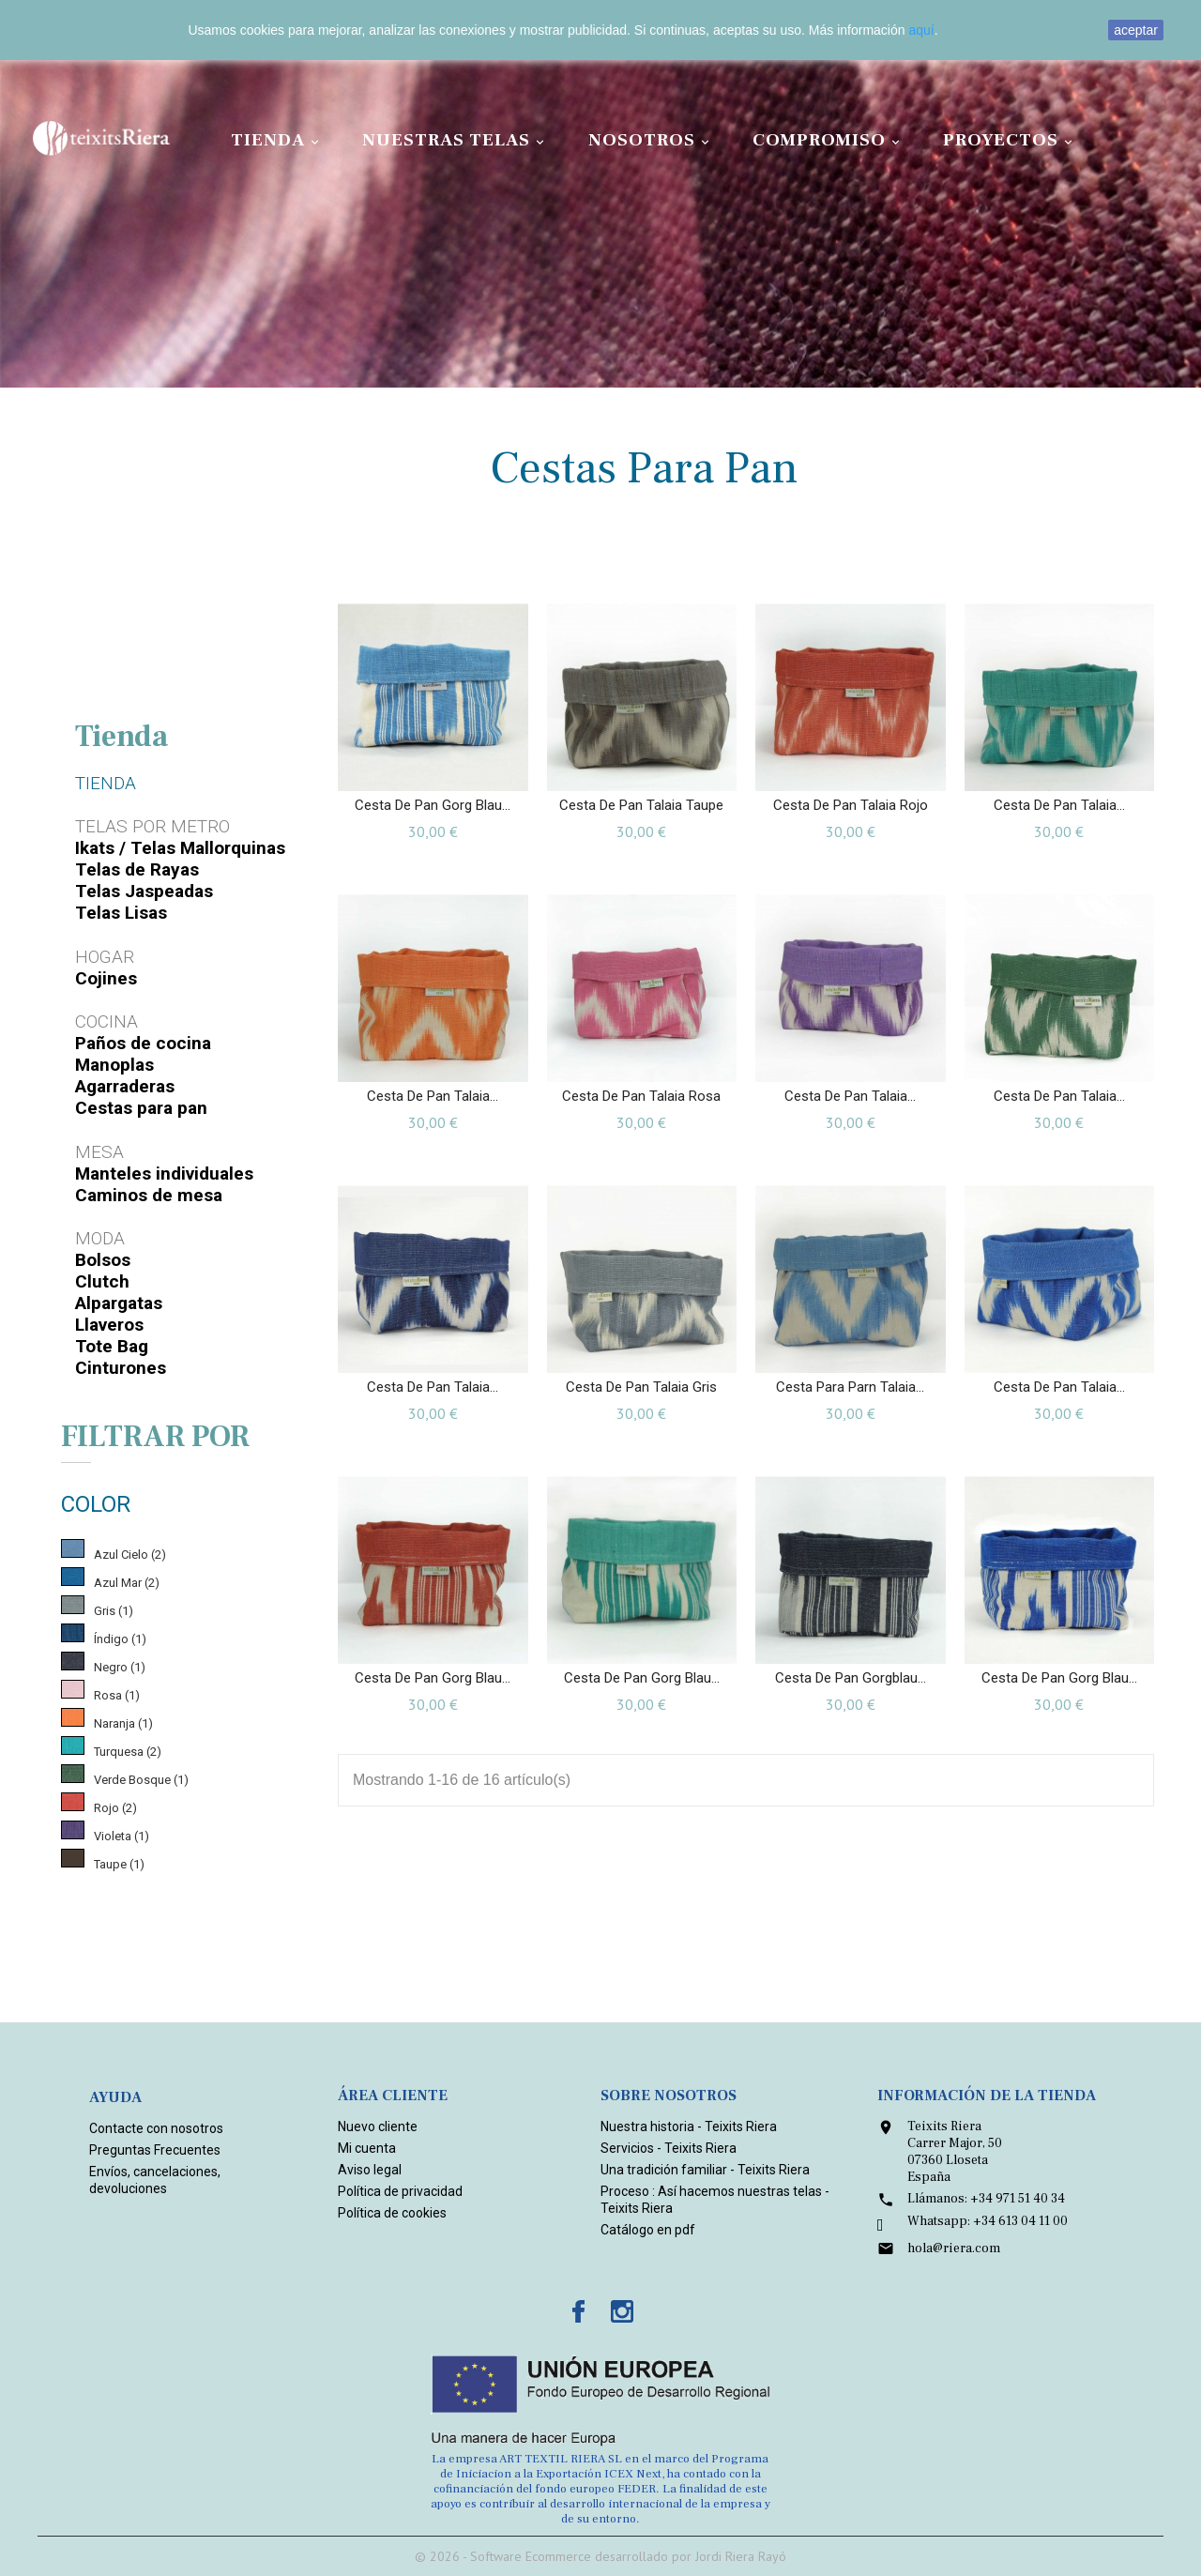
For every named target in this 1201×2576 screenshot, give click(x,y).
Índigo (120, 1639)
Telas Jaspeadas (144, 891)
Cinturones (120, 1368)
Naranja (123, 1723)
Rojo (115, 1808)
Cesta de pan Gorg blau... (432, 805)
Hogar (104, 957)
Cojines (106, 978)
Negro (119, 1667)
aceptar (1136, 30)
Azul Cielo (130, 1554)
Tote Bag (111, 1346)
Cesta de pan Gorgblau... (850, 1677)
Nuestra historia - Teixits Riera (688, 2126)
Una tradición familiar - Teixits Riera (705, 2169)
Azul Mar (127, 1583)
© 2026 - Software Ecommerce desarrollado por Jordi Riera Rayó (600, 2556)
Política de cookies (392, 2212)
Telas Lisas (121, 912)
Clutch (102, 1281)
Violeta (121, 1836)
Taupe (119, 1864)
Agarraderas (125, 1086)
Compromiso (829, 140)
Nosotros (651, 140)
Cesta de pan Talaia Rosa (641, 1096)
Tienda (278, 140)
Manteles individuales (164, 1173)
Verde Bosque (141, 1780)
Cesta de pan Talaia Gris (641, 1387)
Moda (100, 1238)
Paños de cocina (143, 1043)
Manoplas (114, 1064)
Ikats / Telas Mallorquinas (180, 848)
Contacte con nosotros (156, 2128)
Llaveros (109, 1324)
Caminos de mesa (148, 1195)
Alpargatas (118, 1303)
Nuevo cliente (378, 2126)
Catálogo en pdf (647, 2229)
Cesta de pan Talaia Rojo (850, 805)
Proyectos (1010, 140)
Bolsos (102, 1260)
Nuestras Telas (456, 140)
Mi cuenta (367, 2148)
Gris (113, 1611)
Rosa (117, 1695)
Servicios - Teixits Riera (668, 2148)
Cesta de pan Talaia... (1059, 805)
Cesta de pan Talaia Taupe (641, 805)
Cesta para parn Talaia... (850, 1387)
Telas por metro (152, 826)
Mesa (99, 1152)
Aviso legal (370, 2169)
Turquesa (127, 1752)
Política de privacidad (400, 2191)
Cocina (106, 1021)
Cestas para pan (141, 1108)
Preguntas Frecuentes (154, 2149)
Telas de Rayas (137, 869)
